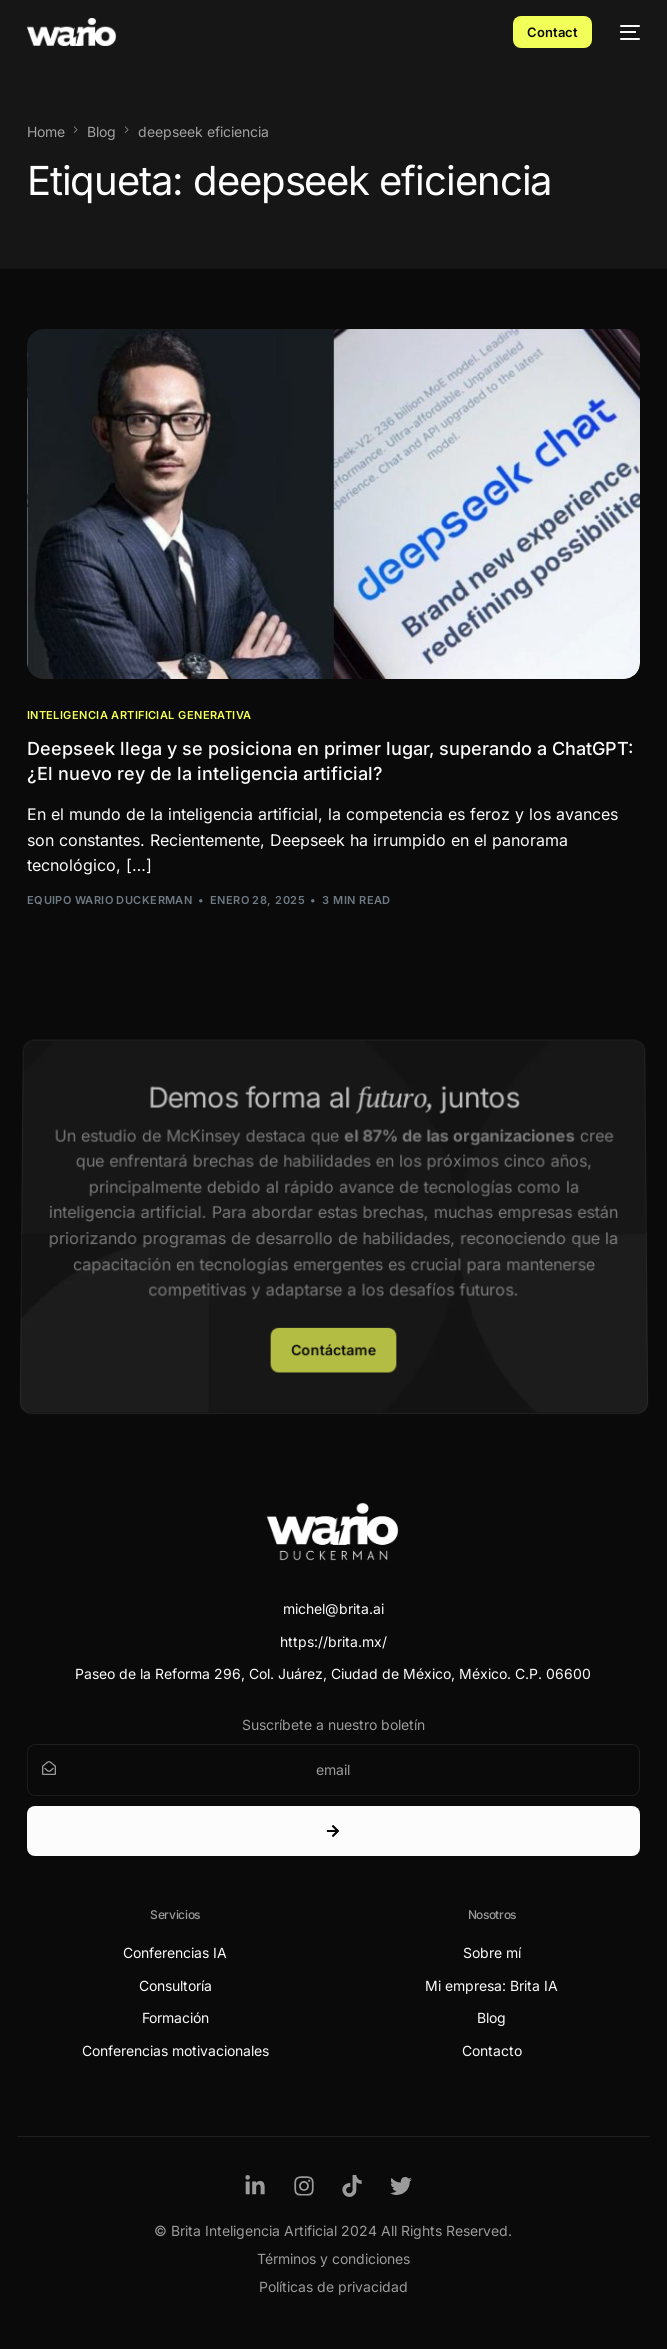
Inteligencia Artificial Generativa (139, 715)
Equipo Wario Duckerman (110, 900)
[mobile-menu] (626, 32)
